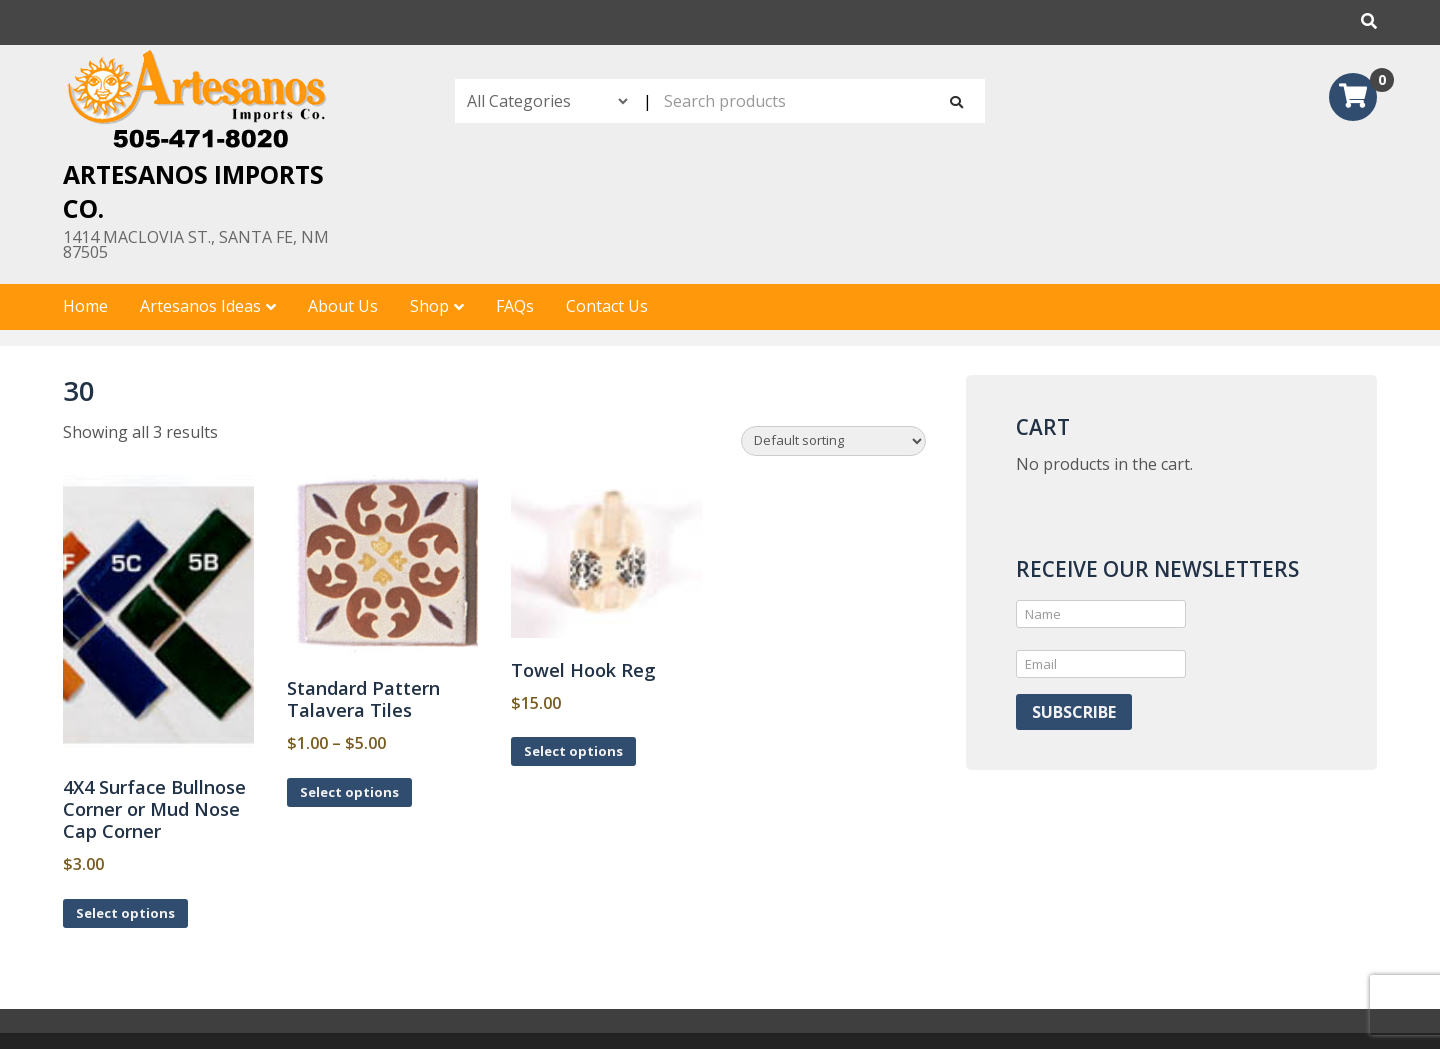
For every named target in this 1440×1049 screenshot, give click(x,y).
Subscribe (1074, 712)
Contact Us (607, 306)
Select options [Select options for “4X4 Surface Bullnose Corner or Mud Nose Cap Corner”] (125, 913)
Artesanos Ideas (200, 306)
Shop (429, 306)
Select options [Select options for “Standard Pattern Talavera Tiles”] (349, 792)
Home (85, 306)
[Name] (1101, 614)
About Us (343, 306)
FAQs (515, 306)
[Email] (1101, 664)
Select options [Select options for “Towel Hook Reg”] (573, 751)
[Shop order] (833, 441)
